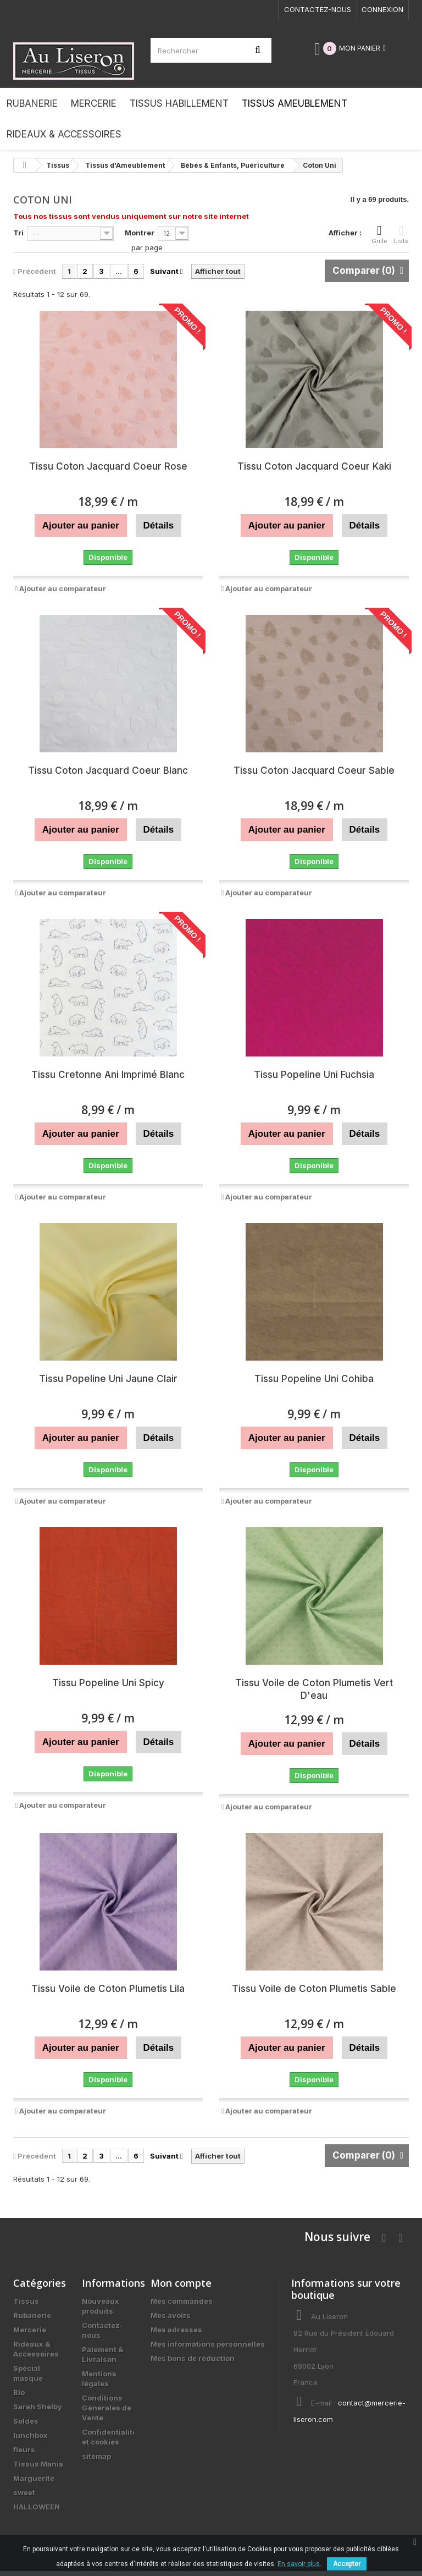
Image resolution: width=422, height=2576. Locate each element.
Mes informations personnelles (208, 2344)
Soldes (25, 2421)
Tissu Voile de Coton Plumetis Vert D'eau (314, 1689)
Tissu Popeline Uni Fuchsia (314, 1074)
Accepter (346, 2564)
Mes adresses (176, 2329)
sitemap (96, 2456)
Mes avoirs (171, 2315)
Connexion (382, 9)
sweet (24, 2492)
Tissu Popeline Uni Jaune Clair (108, 1378)
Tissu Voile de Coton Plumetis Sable (314, 1988)
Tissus (26, 2301)
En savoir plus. (299, 2564)
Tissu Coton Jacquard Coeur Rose (108, 466)
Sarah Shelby (37, 2406)
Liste (401, 234)
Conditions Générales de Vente (106, 2407)
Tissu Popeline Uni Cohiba (314, 1378)
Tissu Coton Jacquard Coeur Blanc (108, 770)
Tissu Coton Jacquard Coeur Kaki (314, 466)
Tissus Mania (38, 2463)
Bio (19, 2392)
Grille (379, 234)
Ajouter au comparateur (62, 588)
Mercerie (29, 2329)
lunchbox (30, 2435)
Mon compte (181, 2282)
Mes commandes (182, 2301)
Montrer (139, 232)
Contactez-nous (317, 9)
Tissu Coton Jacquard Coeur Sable (314, 770)
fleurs (24, 2449)
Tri (18, 232)
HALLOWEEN (36, 2506)
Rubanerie (32, 2315)
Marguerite (33, 2478)
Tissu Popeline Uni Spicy (108, 1682)
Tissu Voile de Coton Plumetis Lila (108, 1988)
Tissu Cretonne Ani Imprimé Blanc (108, 1074)
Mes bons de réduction (193, 2358)
